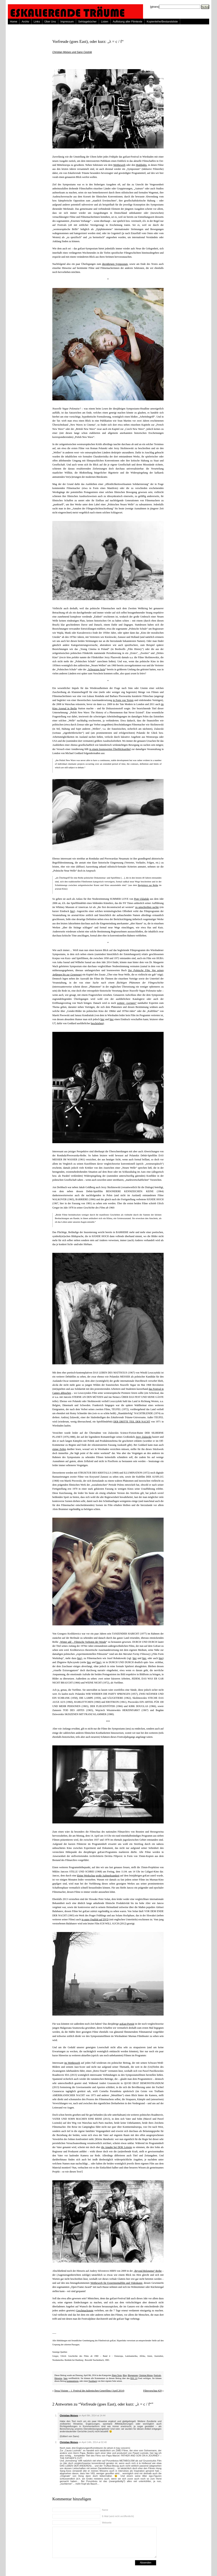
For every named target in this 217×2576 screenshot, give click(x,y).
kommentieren (72, 2381)
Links (37, 21)
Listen (104, 21)
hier (72, 911)
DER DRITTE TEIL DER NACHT (131, 1421)
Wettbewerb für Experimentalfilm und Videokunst (116, 2282)
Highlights (141, 164)
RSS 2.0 (133, 2378)
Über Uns (50, 21)
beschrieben (97, 1023)
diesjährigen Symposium (115, 264)
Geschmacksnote (84, 2310)
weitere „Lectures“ (126, 1003)
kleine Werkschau (86, 1875)
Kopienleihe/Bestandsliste (162, 21)
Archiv (25, 21)
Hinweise (58, 2378)
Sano (66, 2378)
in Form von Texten (123, 700)
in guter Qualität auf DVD (95, 1919)
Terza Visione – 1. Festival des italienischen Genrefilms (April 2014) (89, 2390)
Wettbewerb (119, 164)
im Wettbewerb (72, 2062)
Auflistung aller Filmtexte (127, 21)
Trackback (92, 2381)
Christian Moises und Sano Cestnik (72, 52)
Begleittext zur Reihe (148, 885)
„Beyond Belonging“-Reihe (148, 2270)
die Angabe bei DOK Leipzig (116, 2147)
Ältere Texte (117, 2375)
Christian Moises (146, 2375)
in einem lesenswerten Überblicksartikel (110, 749)
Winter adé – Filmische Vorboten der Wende (83, 1641)
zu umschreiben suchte (147, 907)
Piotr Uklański (141, 898)
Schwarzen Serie (96, 669)
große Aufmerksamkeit (108, 1875)
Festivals (157, 2375)
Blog (125, 2375)
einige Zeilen (59, 1449)
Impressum (67, 21)
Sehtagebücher (87, 21)
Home (13, 21)
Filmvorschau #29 (152, 2390)
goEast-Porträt (127, 2023)
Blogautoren (133, 2375)
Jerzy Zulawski (144, 1436)
